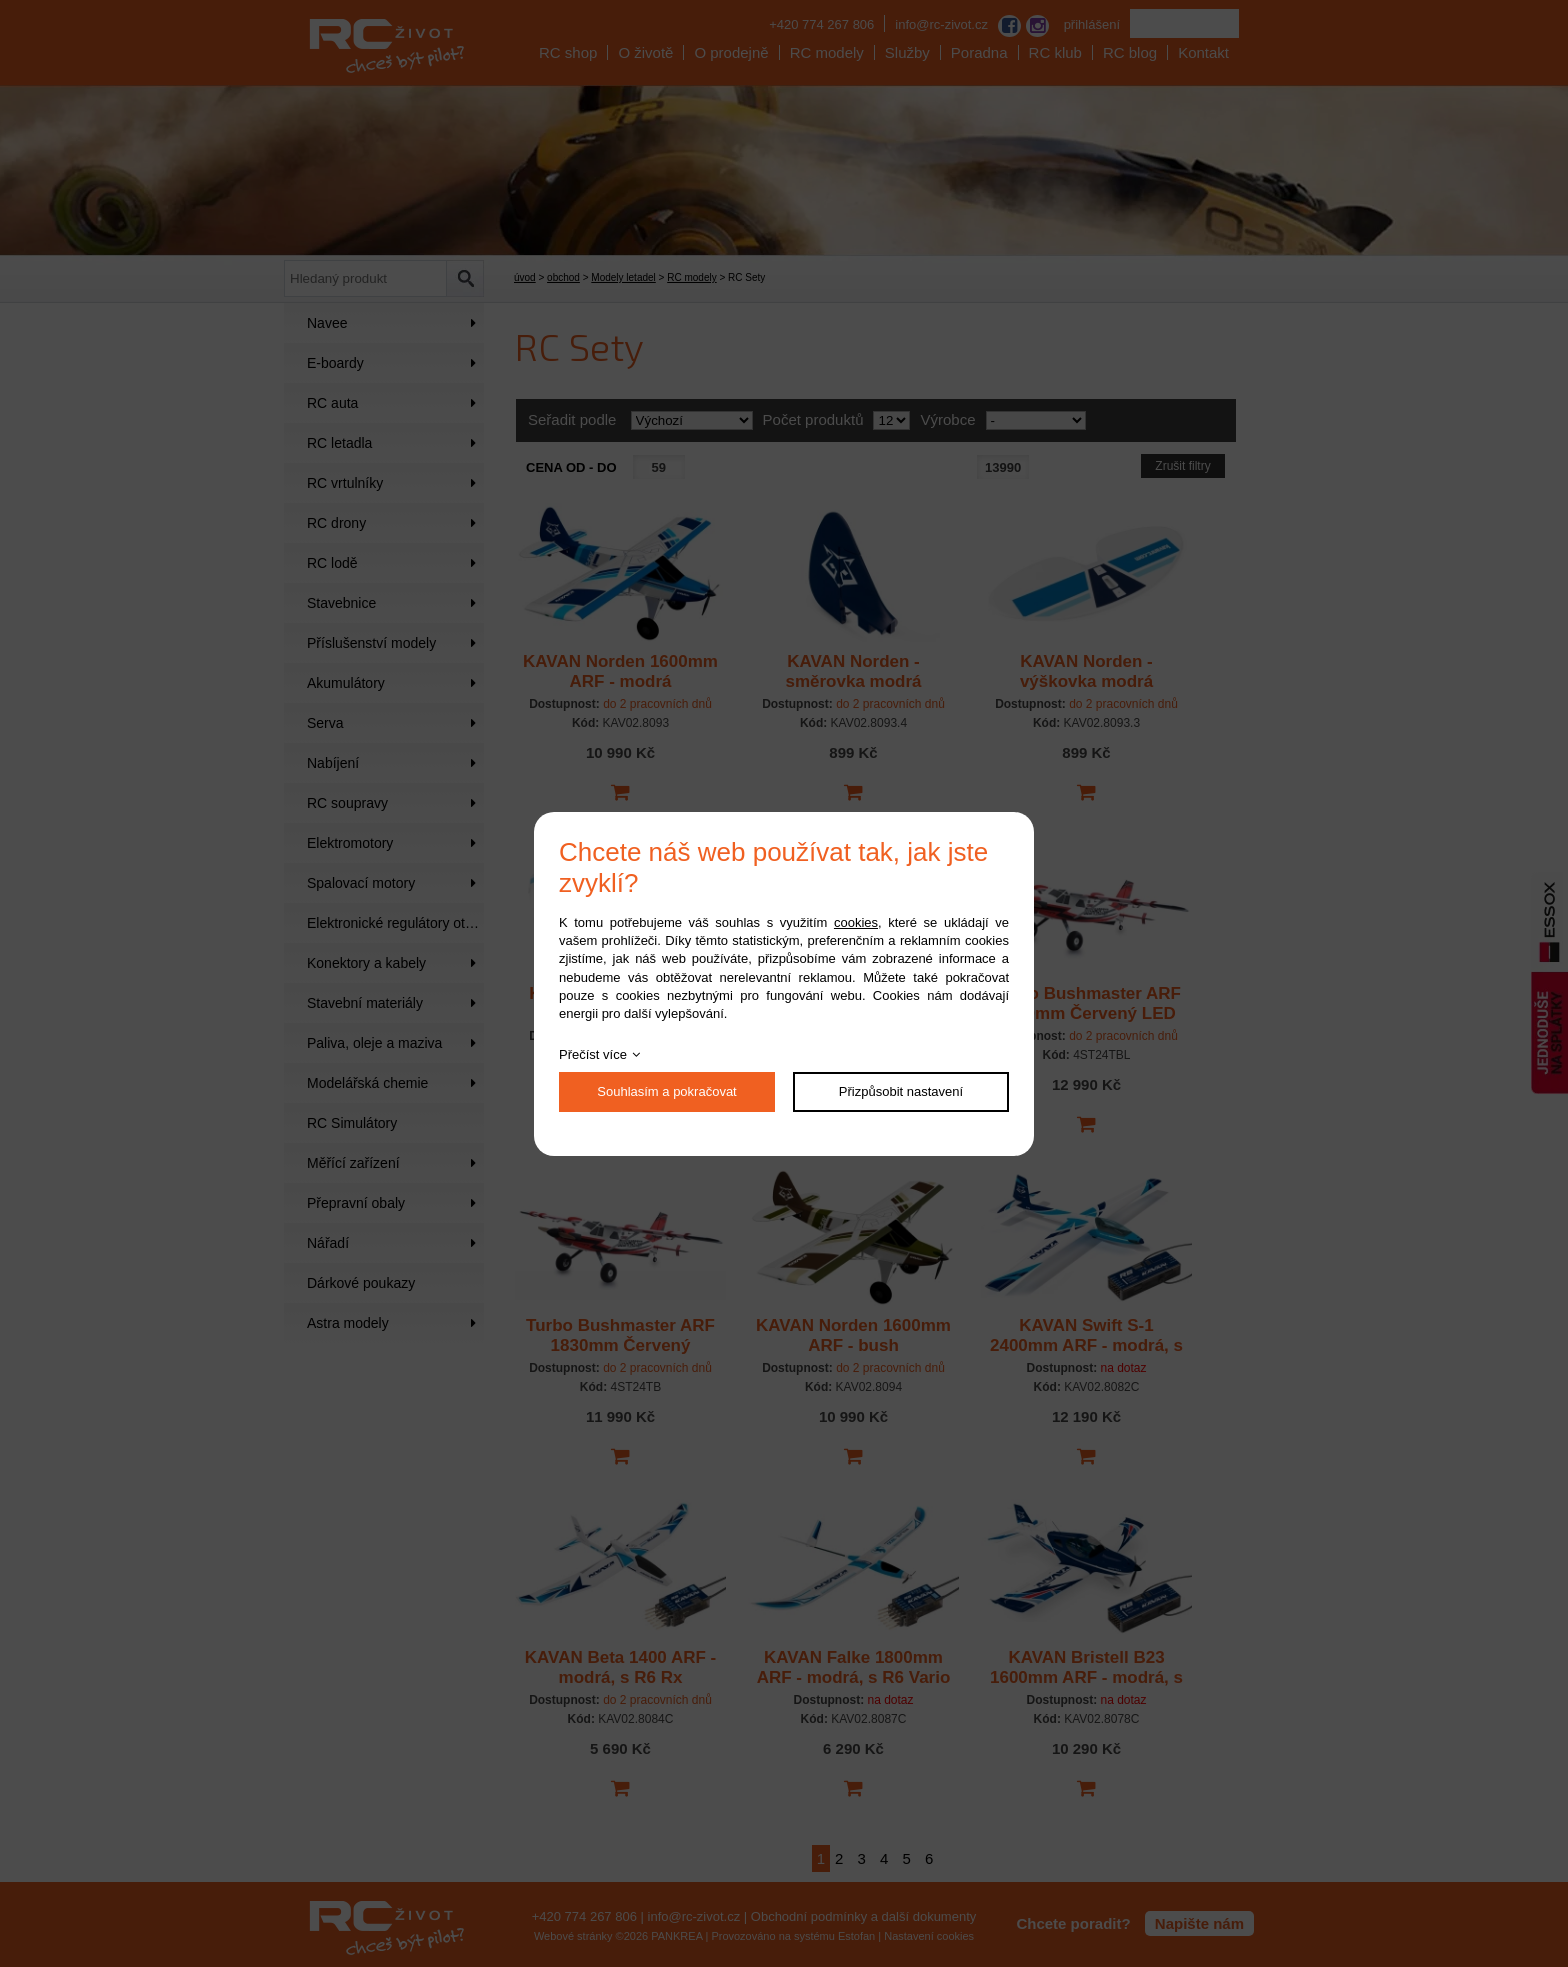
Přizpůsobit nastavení (901, 1091)
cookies (856, 922)
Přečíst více (593, 1054)
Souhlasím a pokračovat (666, 1091)
